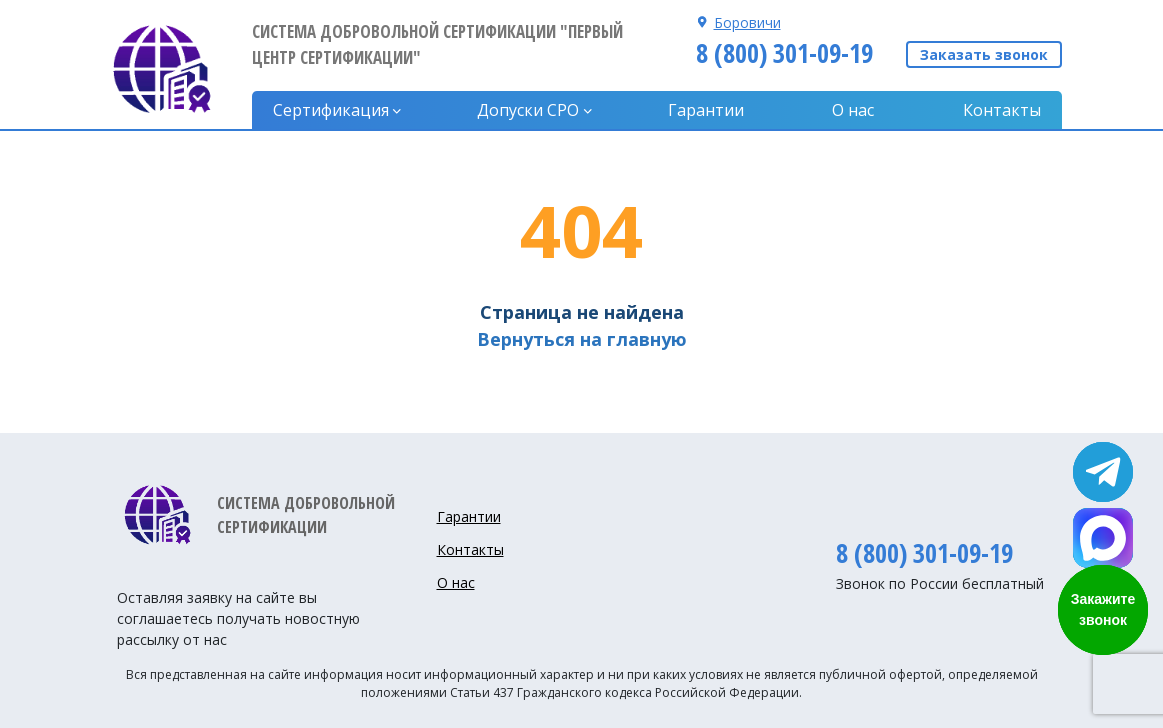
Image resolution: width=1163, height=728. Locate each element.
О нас (853, 110)
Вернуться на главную (582, 339)
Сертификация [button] (331, 110)
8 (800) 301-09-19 (784, 53)
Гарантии (706, 110)
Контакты (1002, 110)
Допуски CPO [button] (528, 110)
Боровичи (747, 22)
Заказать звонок (984, 54)
